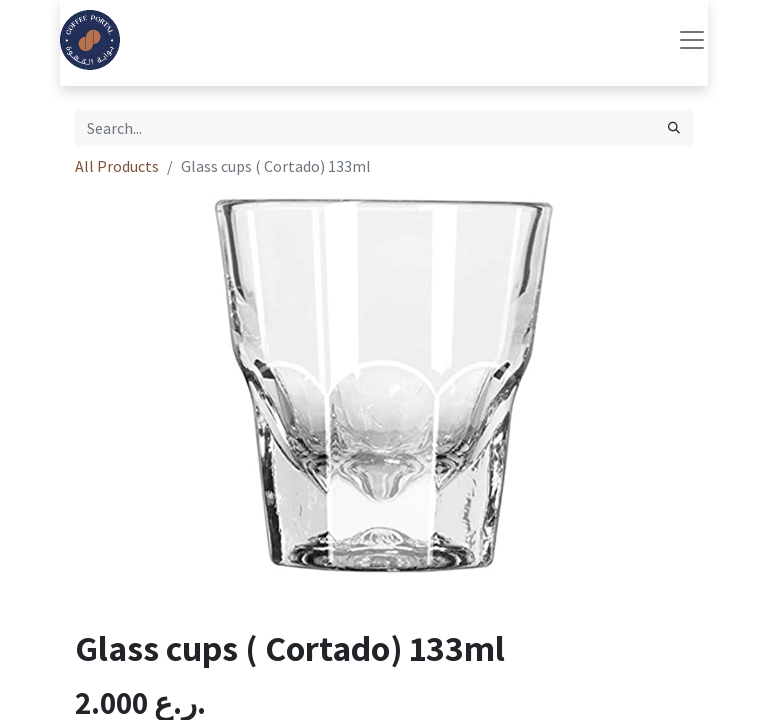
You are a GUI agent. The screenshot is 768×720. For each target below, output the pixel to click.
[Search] (674, 128)
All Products (117, 166)
